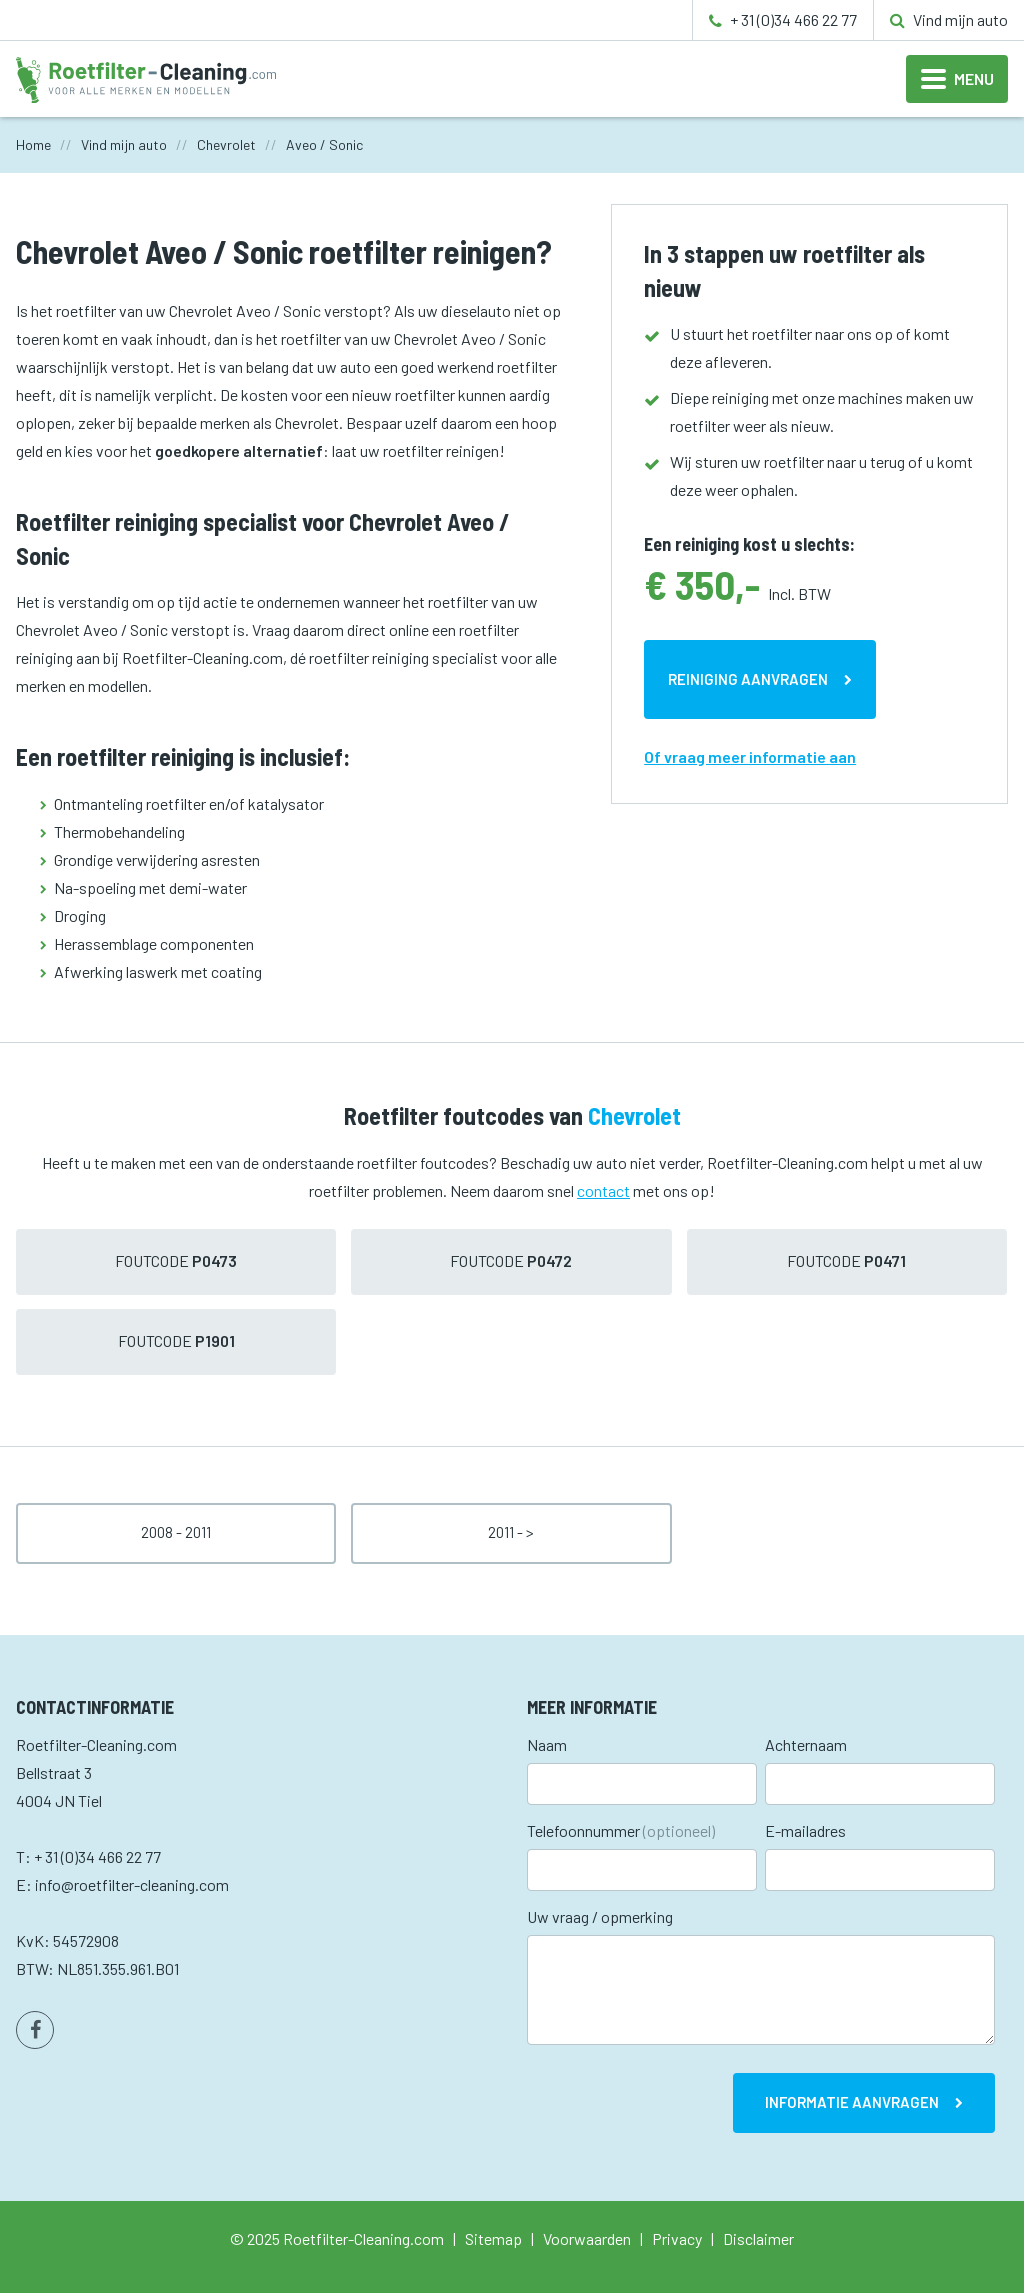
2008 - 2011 (176, 1532)
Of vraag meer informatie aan (750, 756)
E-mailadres (805, 1830)
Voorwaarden (587, 2238)
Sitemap (493, 2238)
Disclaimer (758, 2238)
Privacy (677, 2238)
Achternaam (806, 1744)
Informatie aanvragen (852, 2102)
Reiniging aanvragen (748, 679)
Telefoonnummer (621, 1830)
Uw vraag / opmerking (600, 1916)
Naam (547, 1744)
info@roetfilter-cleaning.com (132, 1884)
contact (603, 1190)
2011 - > (511, 1532)
